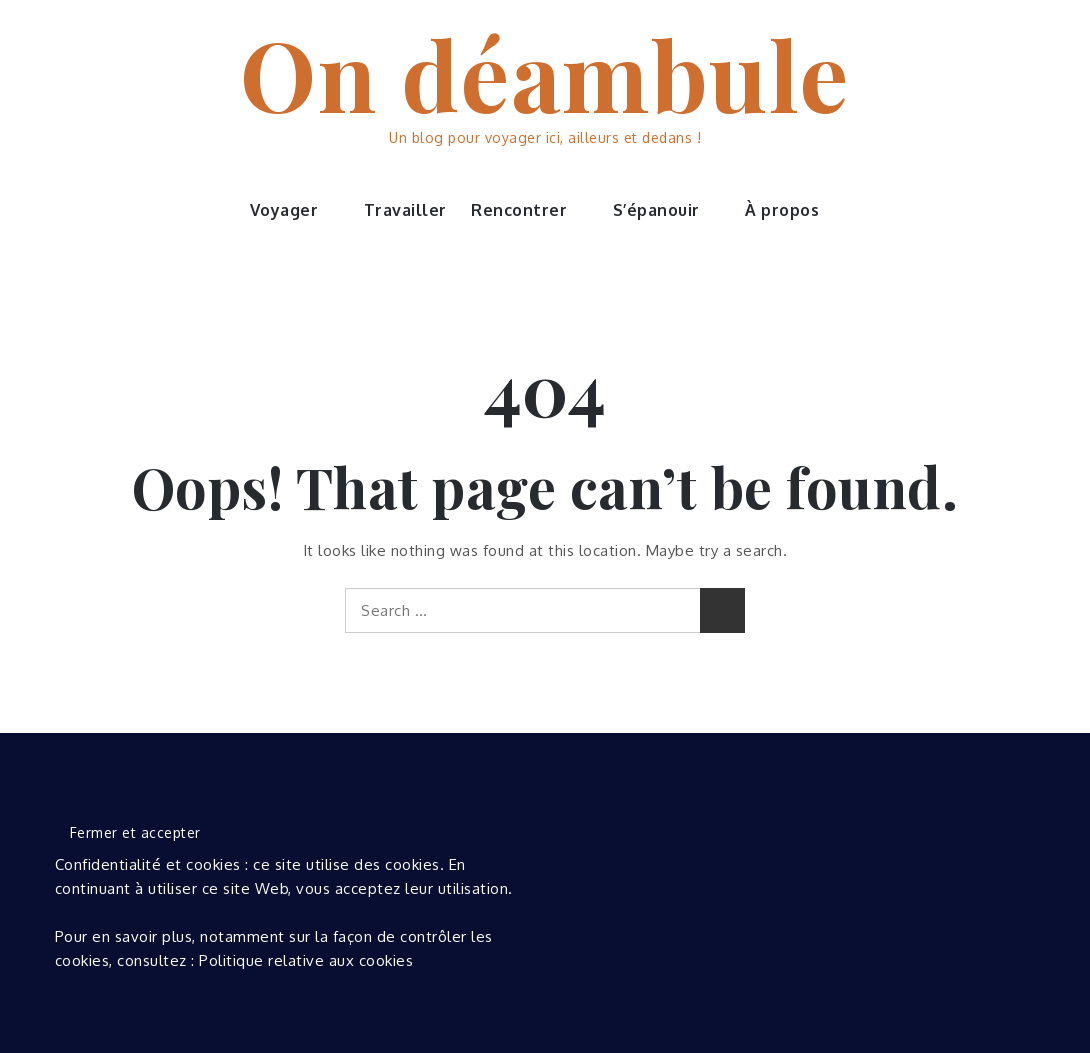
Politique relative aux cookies (306, 960)
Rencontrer (529, 210)
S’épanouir (667, 210)
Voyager (295, 210)
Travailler (405, 210)
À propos (792, 210)
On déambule (545, 73)
